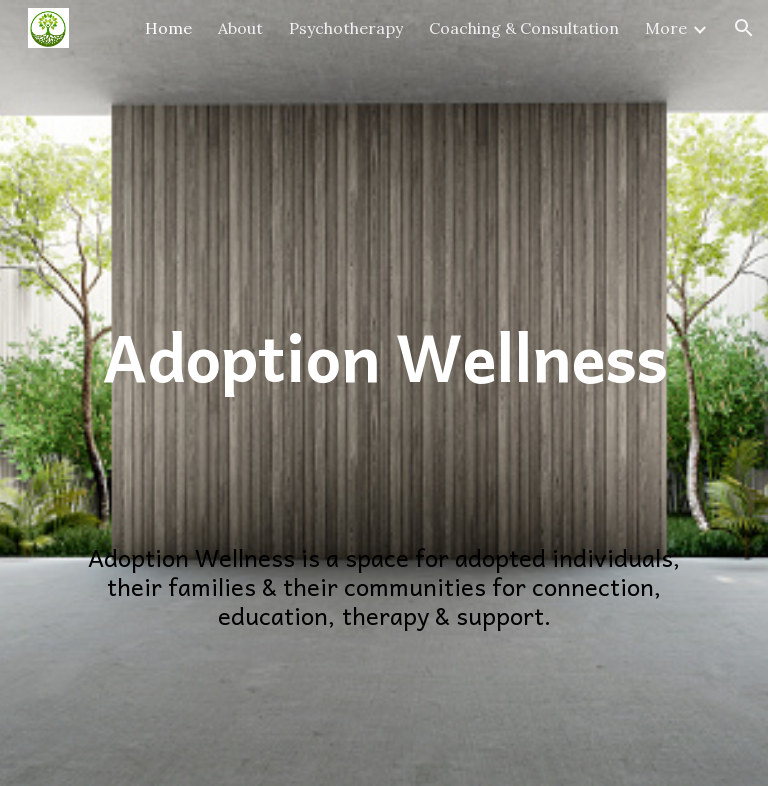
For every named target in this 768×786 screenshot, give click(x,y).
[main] (383, 248)
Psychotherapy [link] (346, 28)
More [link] (666, 28)
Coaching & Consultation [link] (524, 28)
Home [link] (168, 28)
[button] (744, 28)
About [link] (240, 28)
